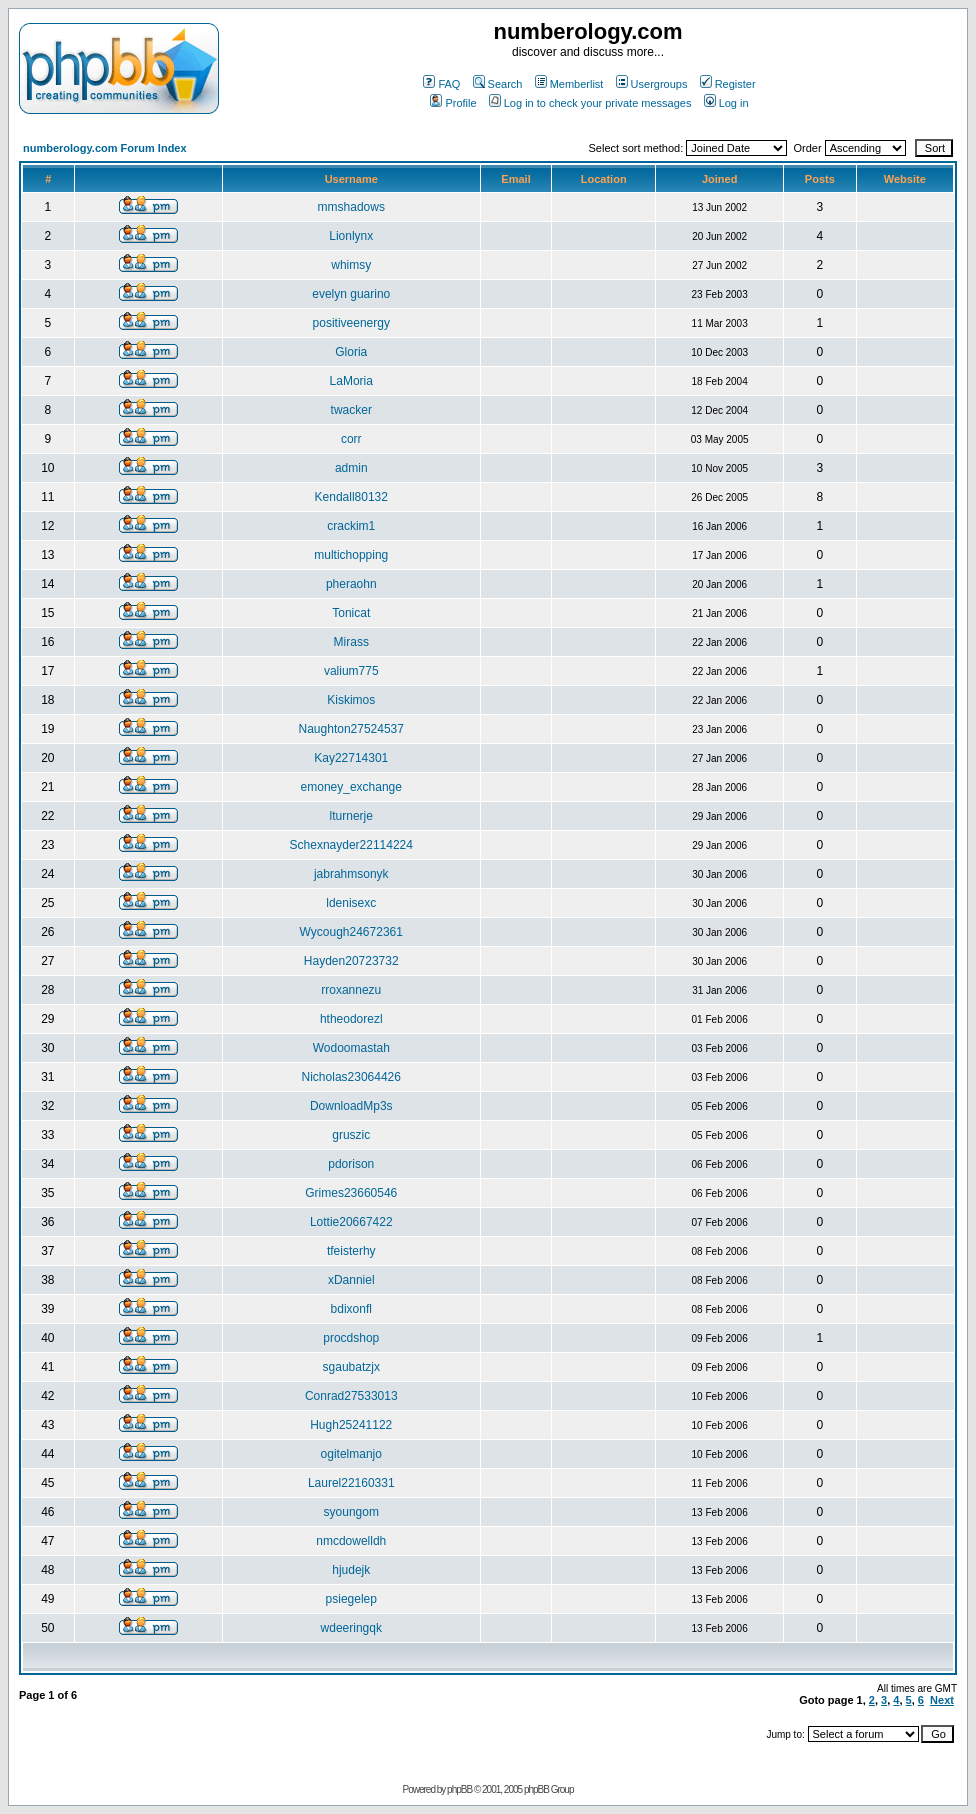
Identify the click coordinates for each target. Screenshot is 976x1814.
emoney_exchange (351, 787)
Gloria (351, 352)
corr (351, 439)
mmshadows (351, 207)
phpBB (459, 1789)
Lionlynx (351, 236)
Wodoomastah (351, 1048)
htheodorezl (351, 1019)
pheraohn (351, 584)
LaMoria (351, 381)
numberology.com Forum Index (105, 148)
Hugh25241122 (351, 1425)
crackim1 (351, 526)
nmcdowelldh (351, 1541)
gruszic (351, 1135)
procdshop (351, 1338)
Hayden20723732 (351, 961)
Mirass (351, 642)
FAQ (441, 84)
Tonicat (351, 613)
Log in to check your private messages (590, 103)
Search (498, 84)
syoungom (351, 1512)
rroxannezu (351, 990)
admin (351, 468)
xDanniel (351, 1280)
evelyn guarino (351, 294)
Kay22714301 (351, 758)
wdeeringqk (351, 1628)
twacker (351, 410)
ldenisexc (351, 903)
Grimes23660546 (351, 1193)
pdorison (351, 1164)
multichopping (351, 555)
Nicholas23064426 (351, 1077)
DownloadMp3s (351, 1106)
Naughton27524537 (351, 729)
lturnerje (351, 816)
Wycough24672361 (351, 932)
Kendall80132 (351, 497)
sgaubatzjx (351, 1367)
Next (942, 1700)
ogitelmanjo (351, 1454)
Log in (726, 103)
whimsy (351, 265)
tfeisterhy (351, 1251)
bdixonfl (351, 1309)
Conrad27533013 (351, 1396)
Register (728, 84)
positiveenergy (351, 323)
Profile (453, 103)
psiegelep (351, 1599)
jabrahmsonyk (351, 874)
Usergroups (652, 84)
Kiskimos (351, 700)
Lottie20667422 (351, 1222)
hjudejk (351, 1570)
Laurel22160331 (351, 1483)
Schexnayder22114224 (351, 845)
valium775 (351, 671)
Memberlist (569, 84)
